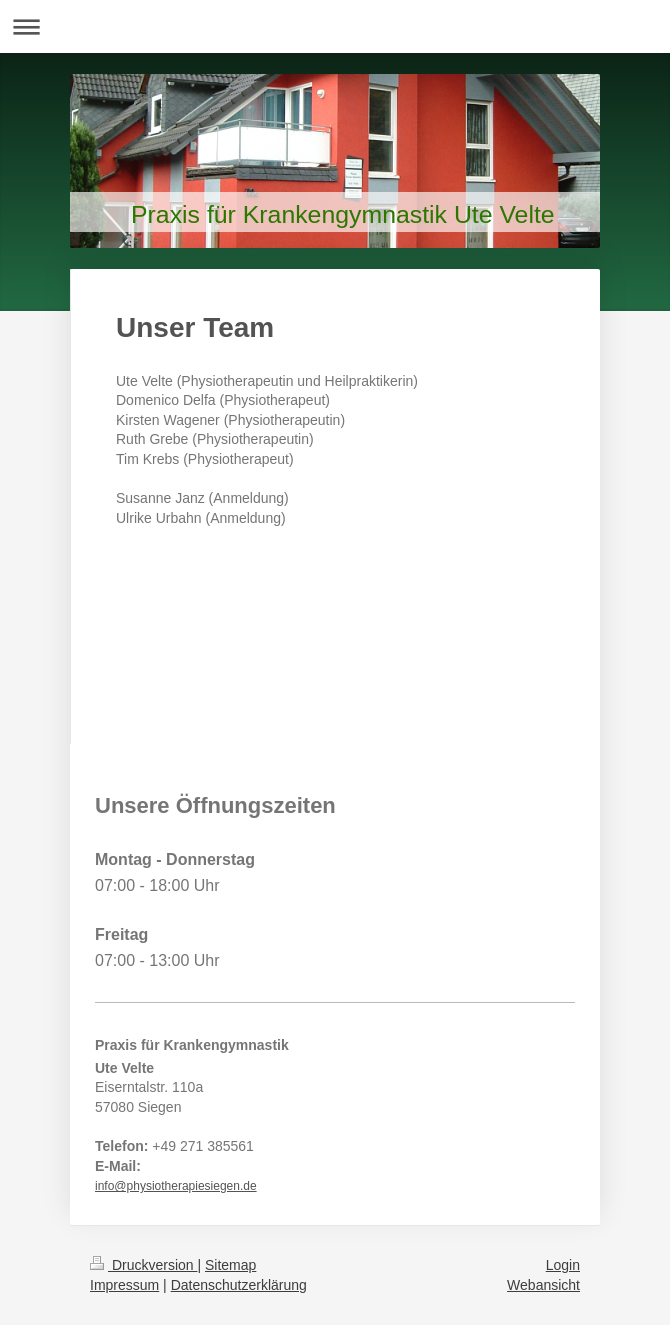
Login (563, 1265)
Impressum (124, 1285)
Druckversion (143, 1265)
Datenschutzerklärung (239, 1285)
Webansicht (543, 1285)
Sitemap (230, 1265)
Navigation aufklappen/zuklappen (335, 26)
